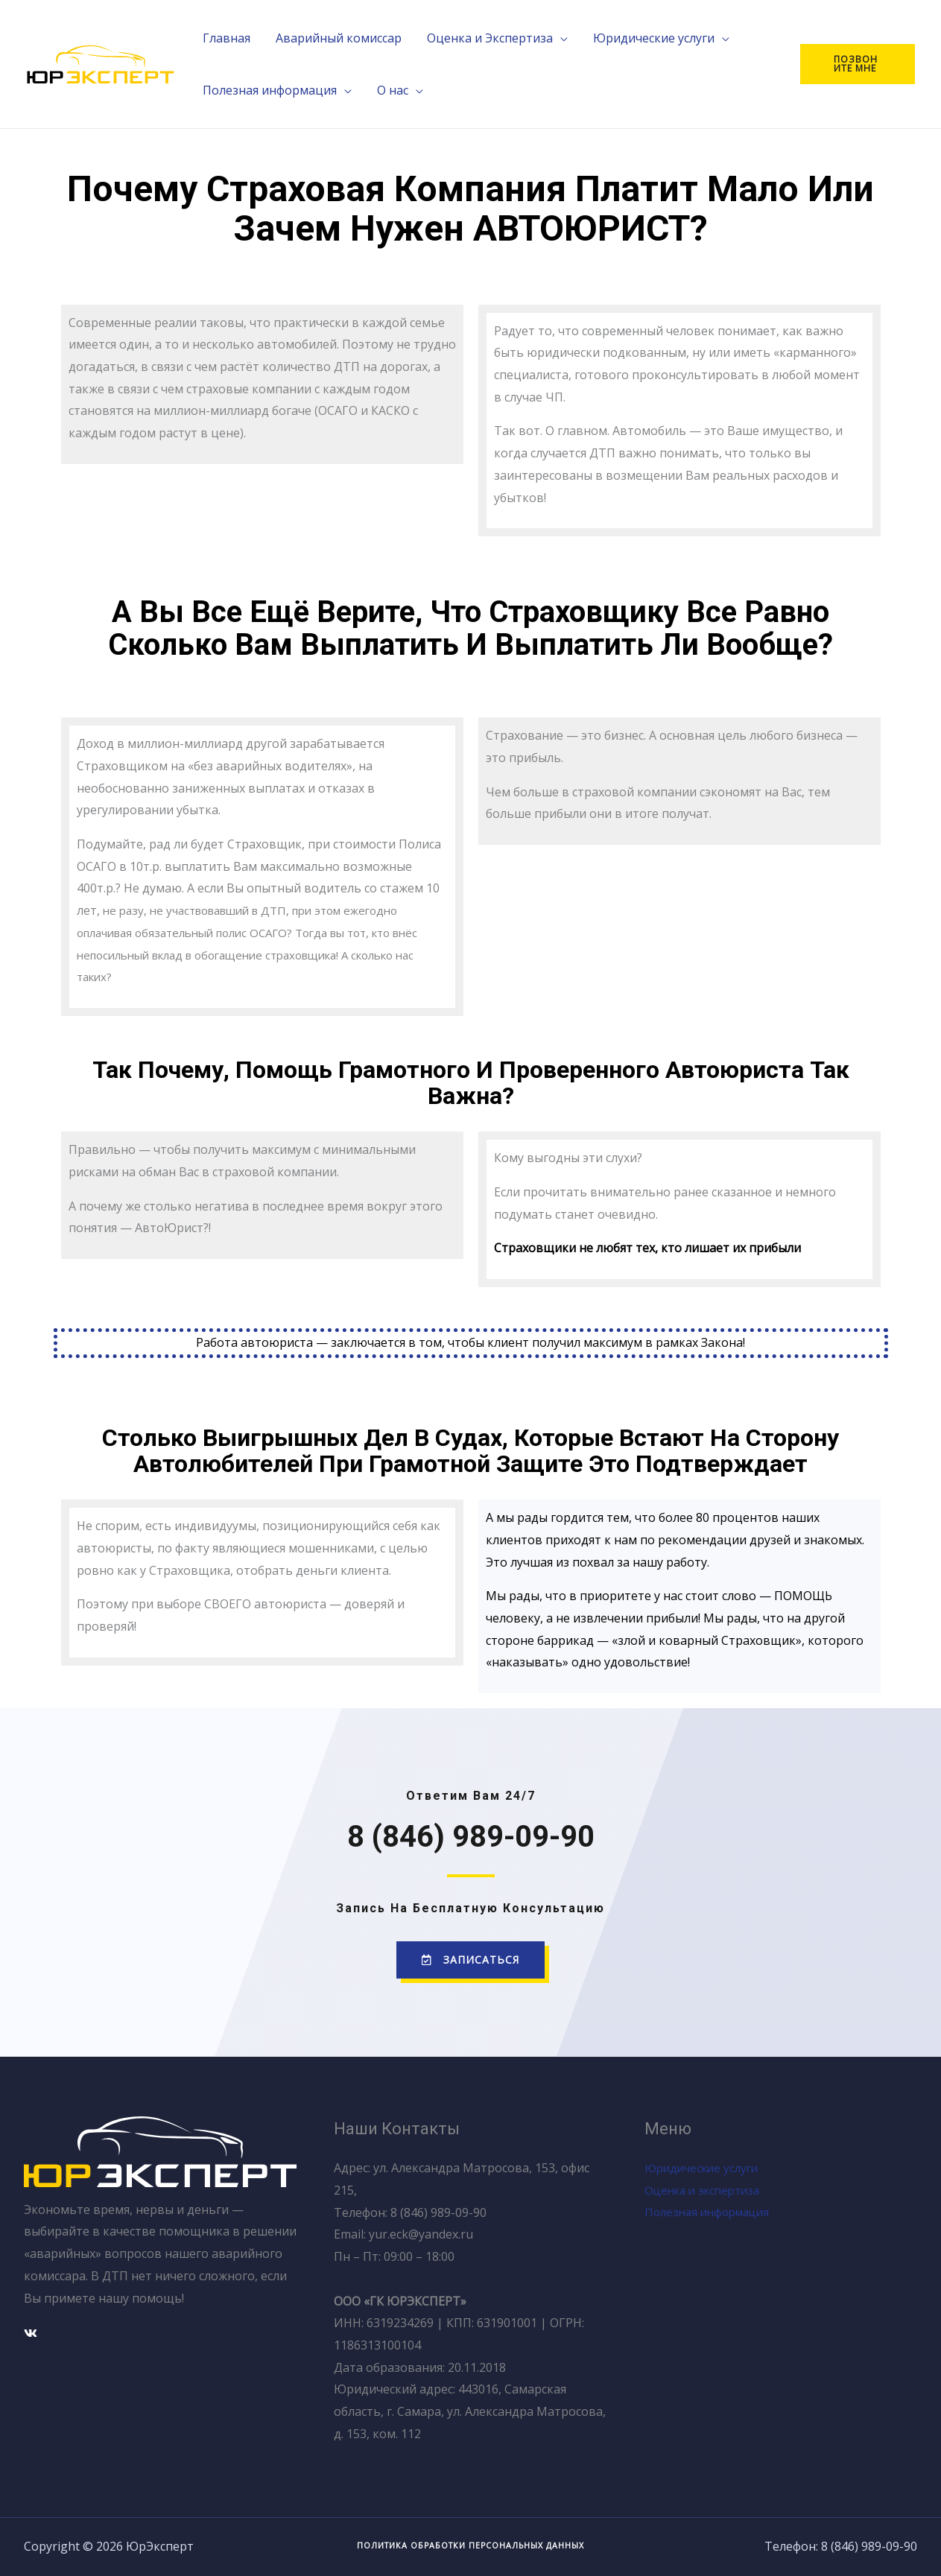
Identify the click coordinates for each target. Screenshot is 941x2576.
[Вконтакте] (30, 2332)
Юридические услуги (705, 2168)
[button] (470, 1960)
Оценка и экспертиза (706, 2189)
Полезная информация (711, 2212)
